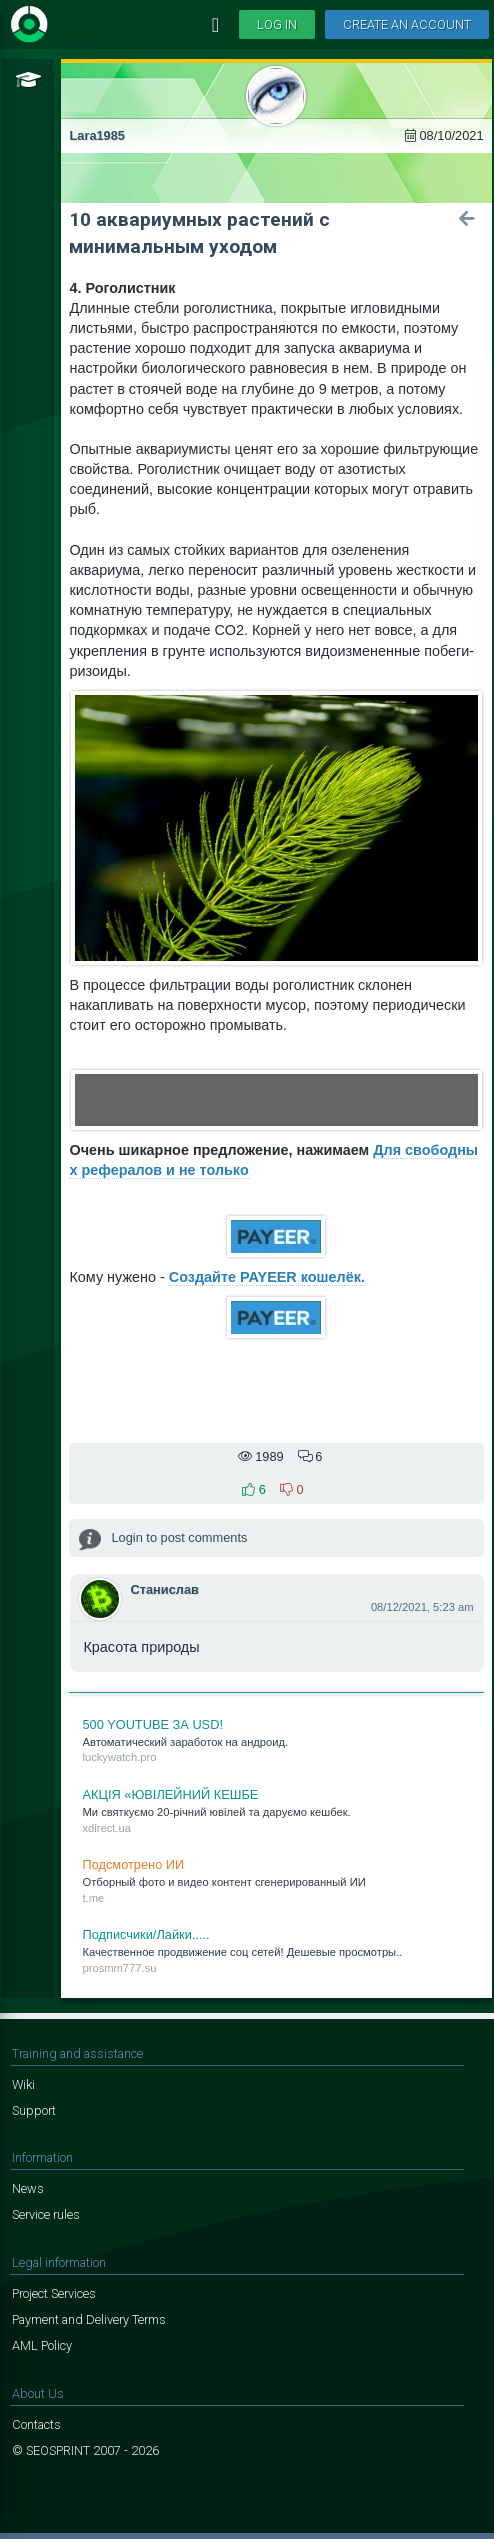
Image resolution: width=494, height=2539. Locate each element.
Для (387, 1150)
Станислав (164, 1589)
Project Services (54, 2293)
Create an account (407, 24)
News (28, 2188)
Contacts (36, 2424)
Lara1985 (97, 135)
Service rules (46, 2214)
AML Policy (42, 2345)
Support (34, 2110)
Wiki (23, 2084)
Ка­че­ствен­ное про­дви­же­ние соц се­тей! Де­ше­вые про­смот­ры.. (276, 1950)
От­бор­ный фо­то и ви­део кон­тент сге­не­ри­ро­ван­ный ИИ (276, 1880)
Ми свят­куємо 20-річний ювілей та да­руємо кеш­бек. (276, 1810)
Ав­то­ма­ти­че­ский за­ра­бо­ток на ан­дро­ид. (276, 1740)
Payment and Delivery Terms (89, 2319)
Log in (277, 24)
